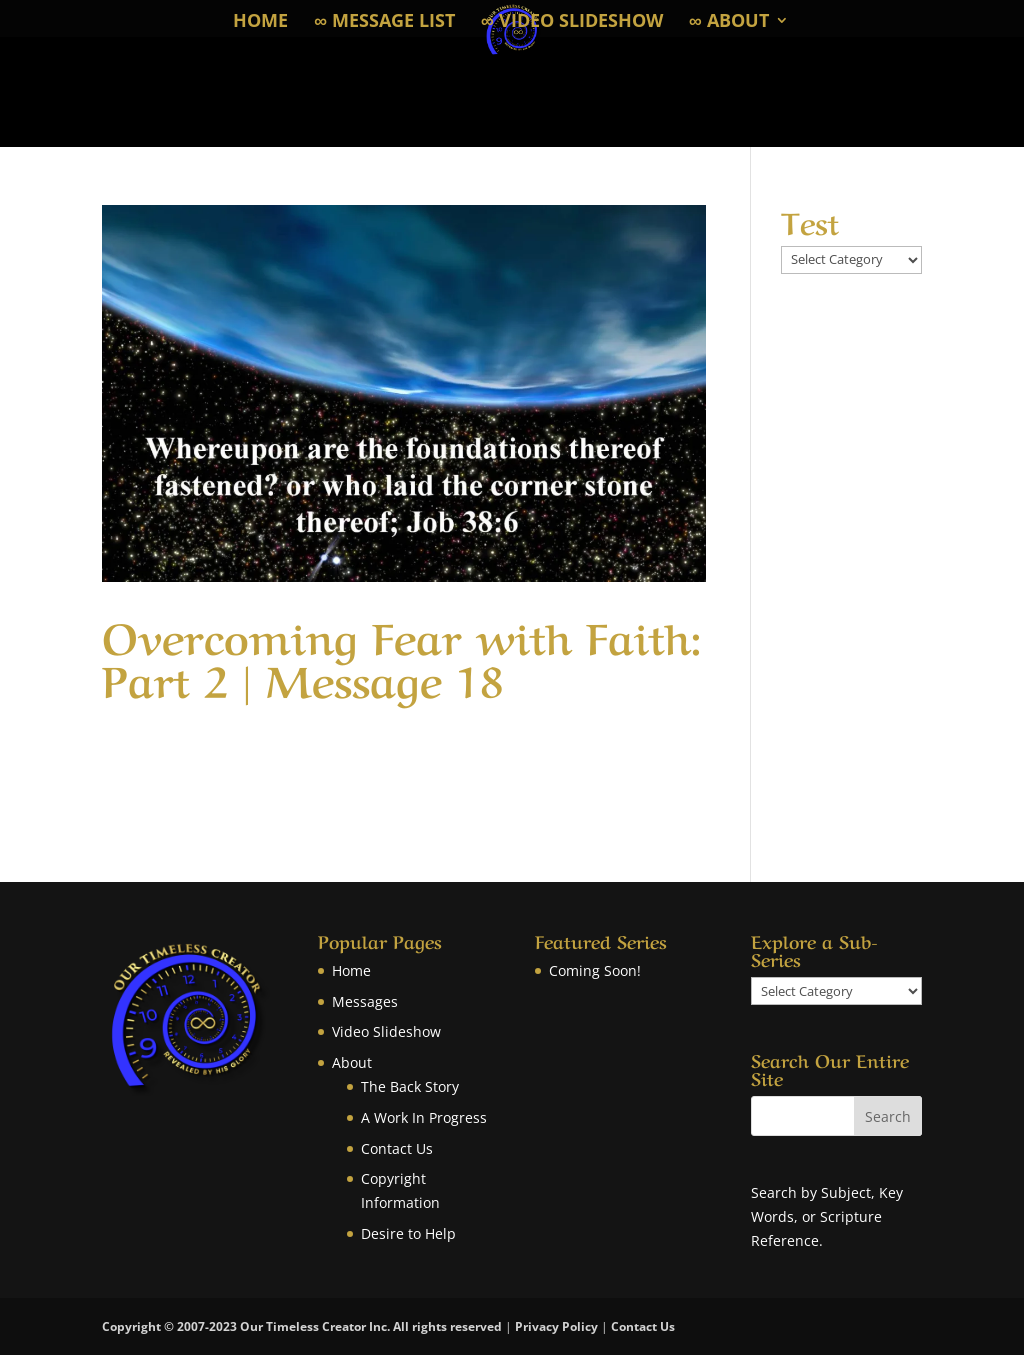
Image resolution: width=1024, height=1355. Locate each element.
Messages (365, 1001)
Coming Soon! (595, 970)
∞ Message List (384, 22)
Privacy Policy (556, 1326)
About (352, 1062)
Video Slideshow (386, 1031)
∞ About (729, 22)
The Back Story (410, 1086)
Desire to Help (408, 1233)
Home (260, 22)
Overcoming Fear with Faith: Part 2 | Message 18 (401, 655)
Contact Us (397, 1148)
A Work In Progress (424, 1117)
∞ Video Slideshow (572, 22)
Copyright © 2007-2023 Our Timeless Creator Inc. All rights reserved (303, 1326)
